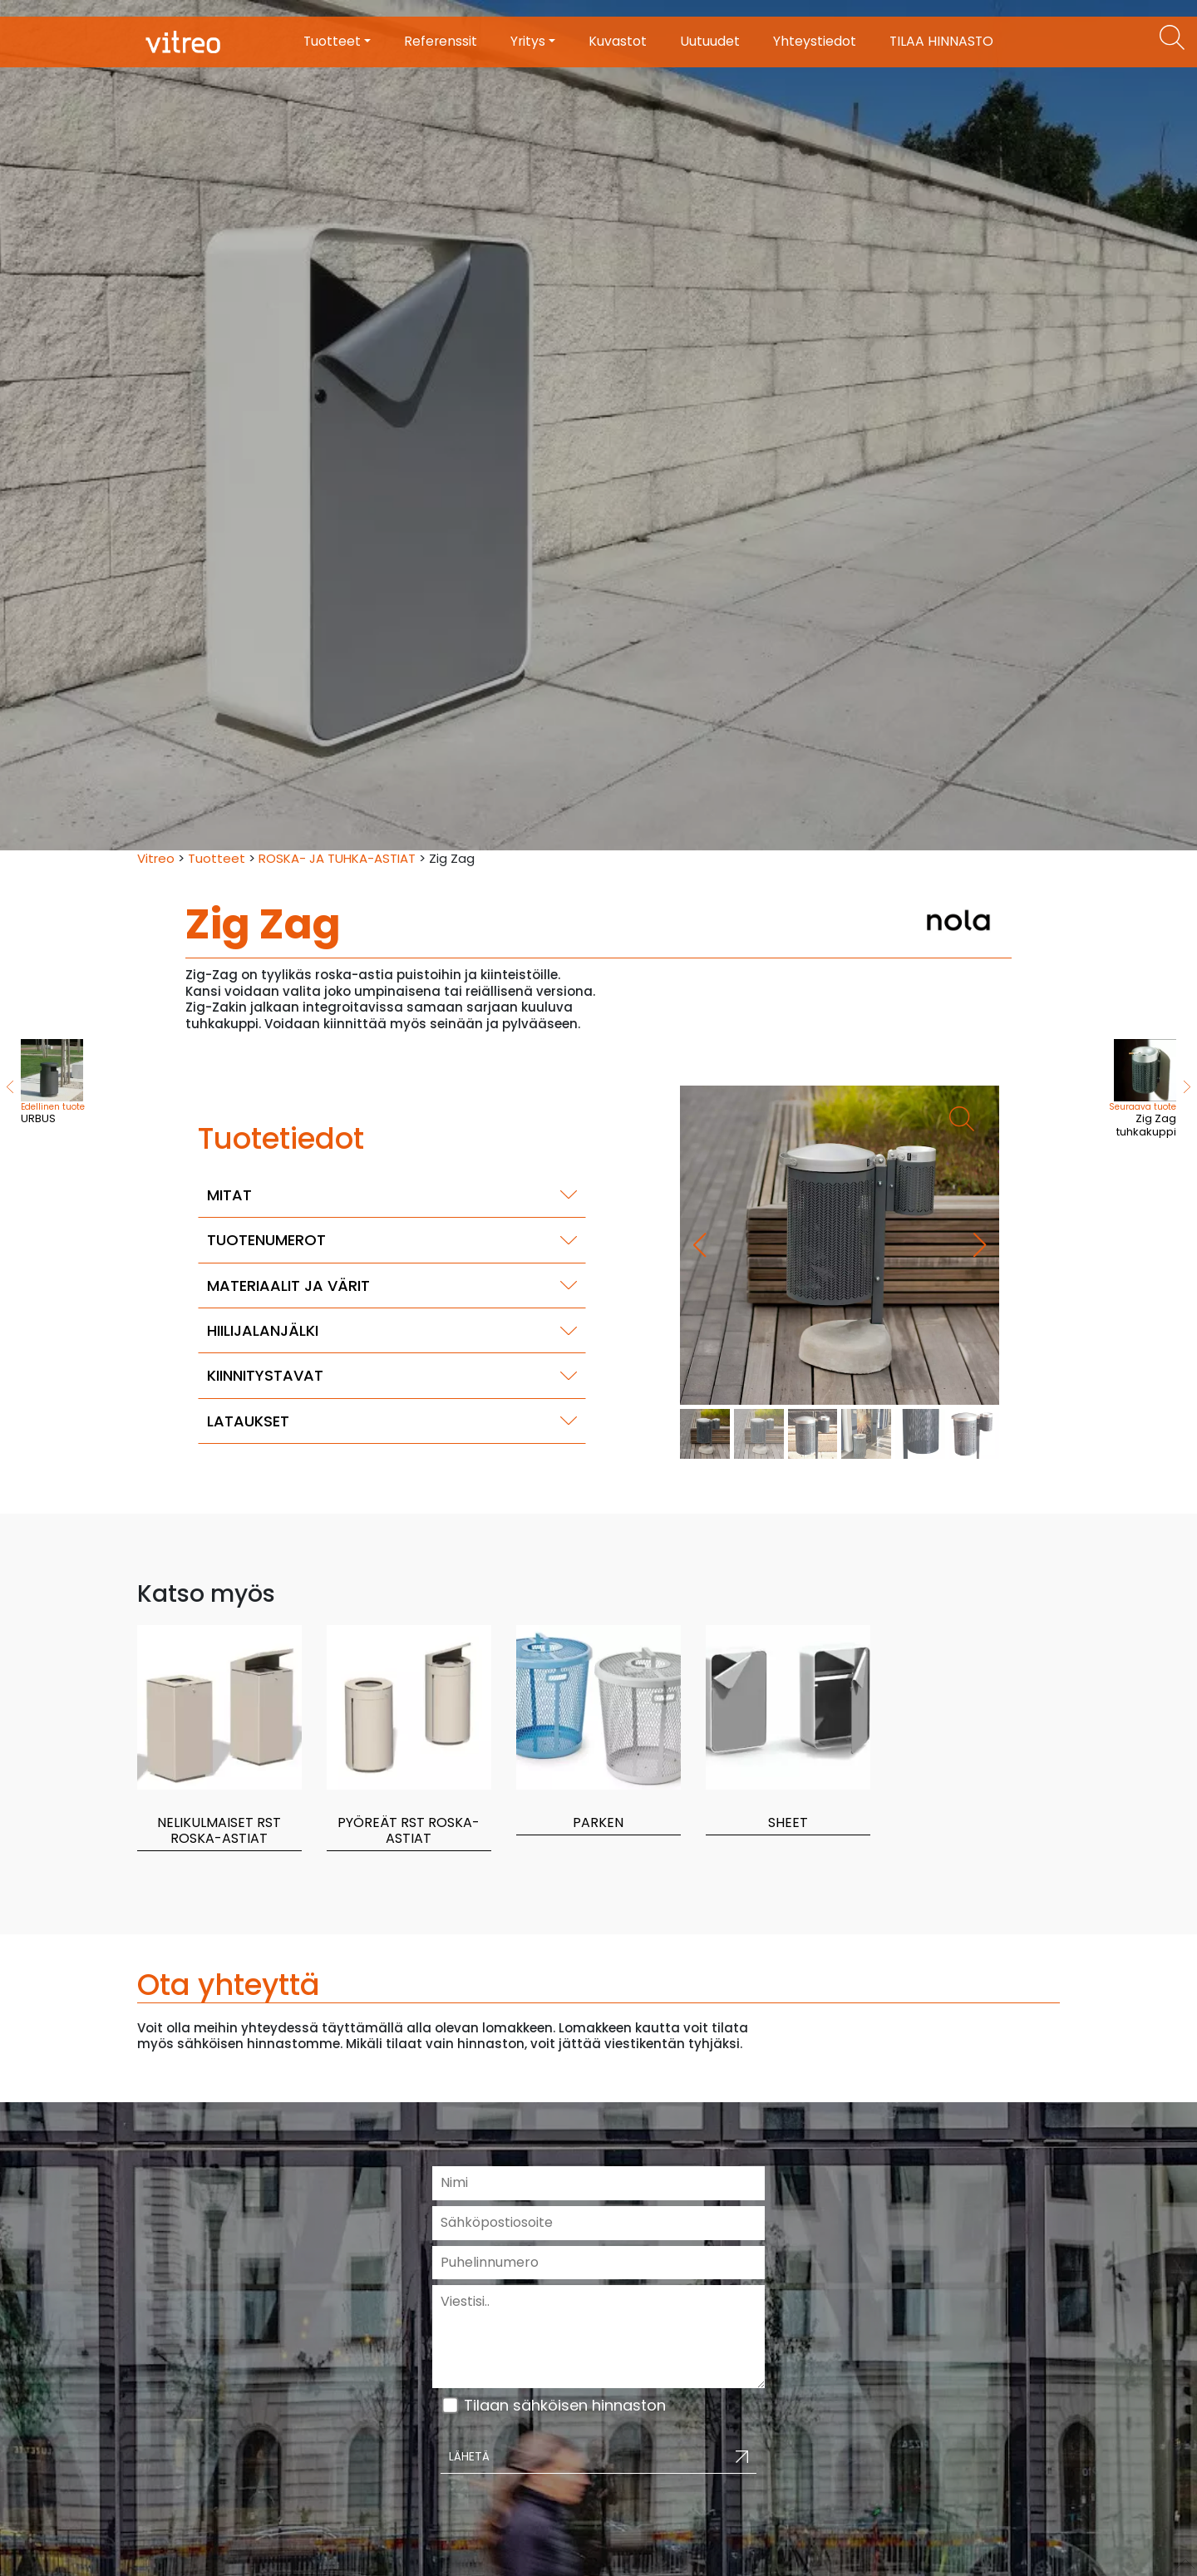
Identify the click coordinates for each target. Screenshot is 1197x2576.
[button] (979, 1245)
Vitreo (156, 858)
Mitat (229, 1195)
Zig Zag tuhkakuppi (1130, 1089)
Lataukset (248, 1421)
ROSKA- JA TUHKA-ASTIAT (337, 858)
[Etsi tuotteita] (1172, 37)
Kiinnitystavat (265, 1375)
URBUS (53, 1082)
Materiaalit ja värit (288, 1285)
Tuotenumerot (266, 1239)
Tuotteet (216, 858)
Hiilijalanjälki (262, 1330)
